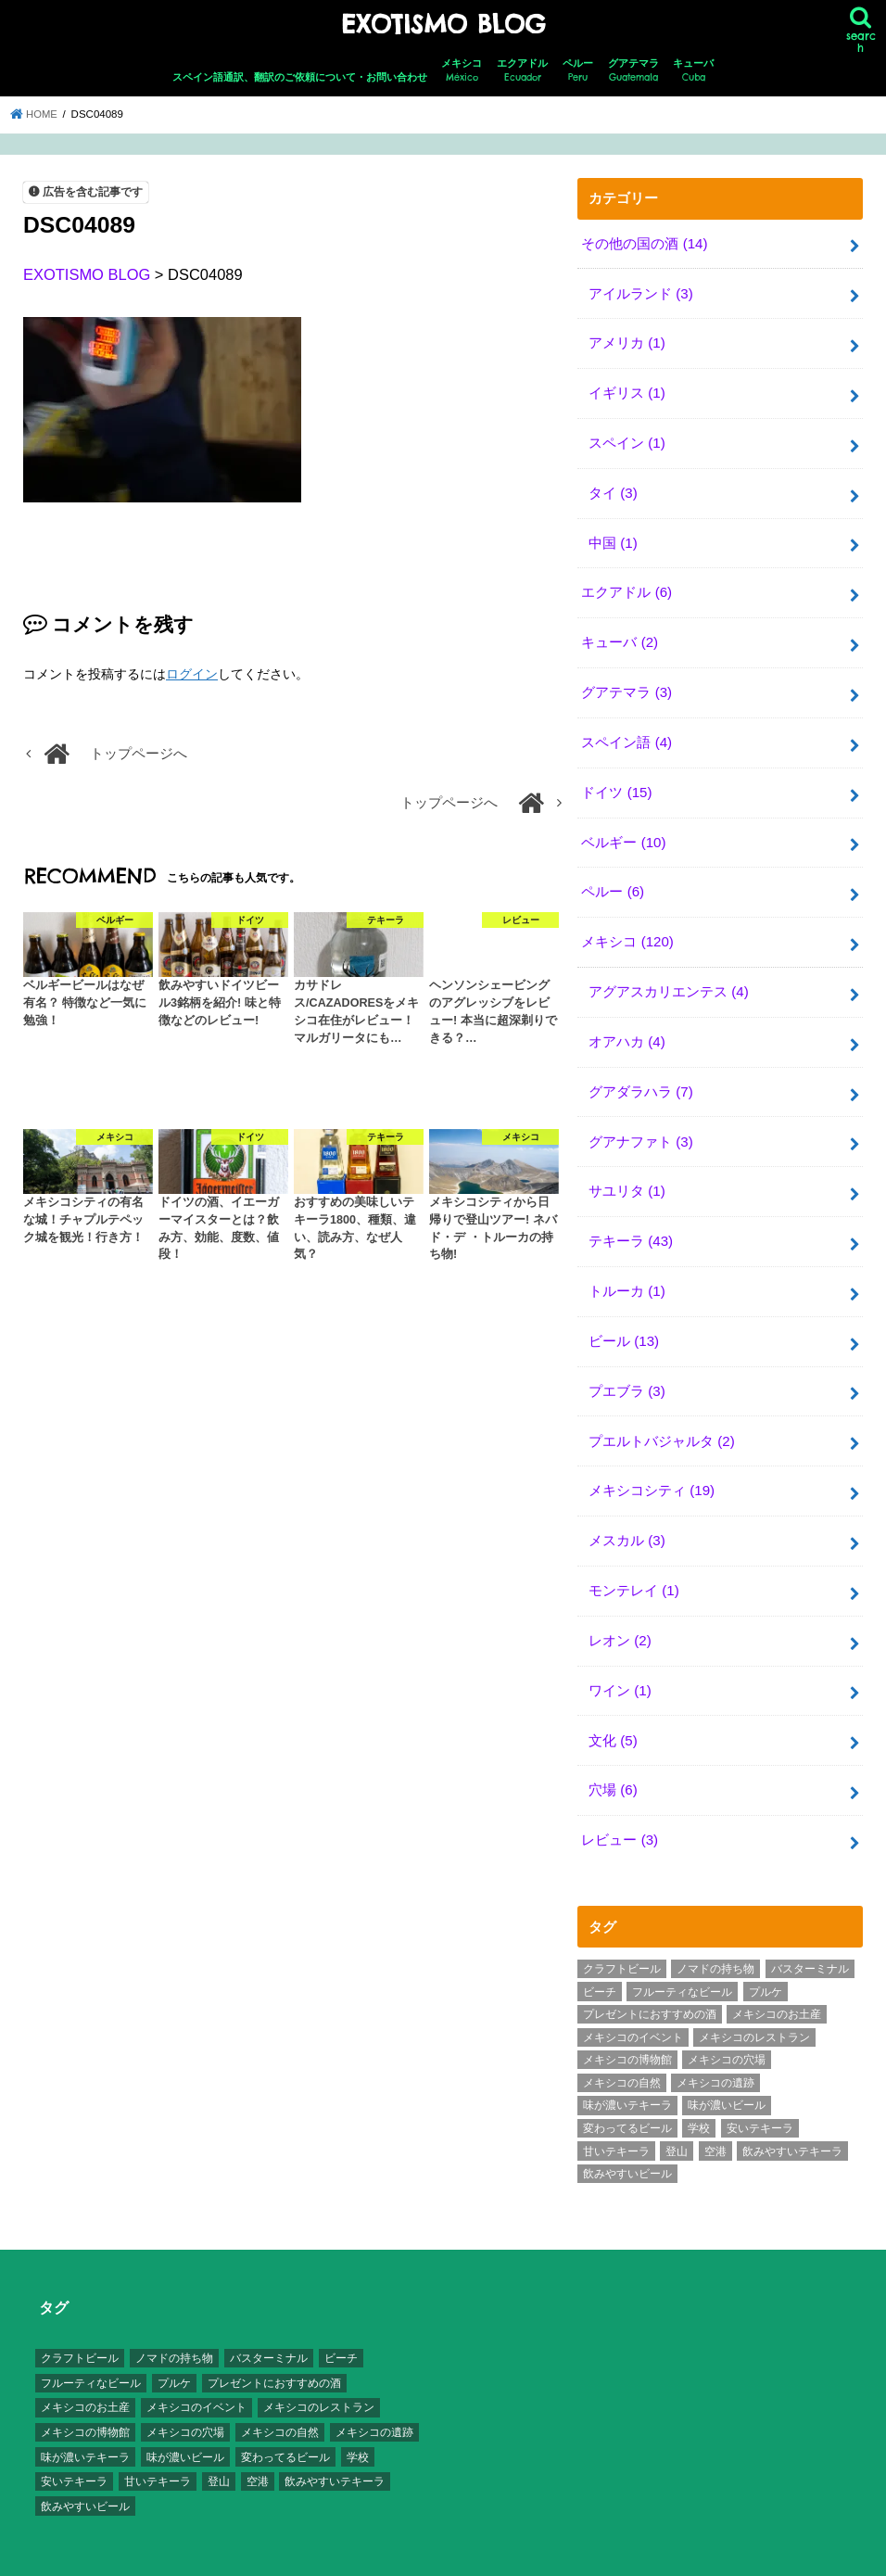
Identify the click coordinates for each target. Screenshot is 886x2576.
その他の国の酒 (644, 242)
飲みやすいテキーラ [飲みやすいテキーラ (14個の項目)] (792, 2120)
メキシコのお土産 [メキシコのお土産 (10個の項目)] (776, 1984)
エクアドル (522, 70)
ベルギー (623, 830)
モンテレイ (633, 1565)
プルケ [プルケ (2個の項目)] (765, 1961)
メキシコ (461, 70)
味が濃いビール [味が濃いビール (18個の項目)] (727, 2075)
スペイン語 (626, 732)
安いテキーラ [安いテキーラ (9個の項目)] (760, 2098)
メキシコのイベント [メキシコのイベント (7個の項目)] (633, 2006)
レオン (620, 1614)
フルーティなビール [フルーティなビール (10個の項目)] (682, 1961)
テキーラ (631, 1222)
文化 (613, 1713)
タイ (613, 486)
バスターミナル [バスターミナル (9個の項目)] (810, 1939)
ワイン (620, 1663)
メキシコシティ (652, 1467)
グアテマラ (633, 70)
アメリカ (626, 340)
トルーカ (626, 1271)
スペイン (626, 438)
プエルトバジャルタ (661, 1418)
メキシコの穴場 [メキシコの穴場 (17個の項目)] (727, 2030)
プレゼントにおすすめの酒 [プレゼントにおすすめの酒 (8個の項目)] (649, 1984)
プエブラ (626, 1369)
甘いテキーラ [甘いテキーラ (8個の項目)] (616, 2120)
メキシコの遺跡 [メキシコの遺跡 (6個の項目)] (715, 2053)
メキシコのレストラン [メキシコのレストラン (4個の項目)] (754, 2006)
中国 (613, 535)
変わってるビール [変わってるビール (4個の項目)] (627, 2098)
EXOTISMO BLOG (443, 23)
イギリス (626, 389)
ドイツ (616, 781)
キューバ (693, 70)
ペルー (578, 70)
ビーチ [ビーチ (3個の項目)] (599, 1961)
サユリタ (626, 1173)
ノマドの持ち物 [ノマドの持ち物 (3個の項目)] (715, 1939)
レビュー (619, 1811)
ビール (624, 1320)
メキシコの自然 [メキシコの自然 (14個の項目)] (622, 2053)
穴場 (613, 1762)
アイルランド (640, 291)
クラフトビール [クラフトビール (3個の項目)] (622, 1939)
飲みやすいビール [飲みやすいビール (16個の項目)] (627, 2144)
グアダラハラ (640, 1075)
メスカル (626, 1516)
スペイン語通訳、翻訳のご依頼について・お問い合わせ (299, 76)
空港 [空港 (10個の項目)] (715, 2120)
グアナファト (640, 1124)
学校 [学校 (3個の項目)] (699, 2098)
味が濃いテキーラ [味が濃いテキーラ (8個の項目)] (627, 2075)
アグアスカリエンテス (668, 977)
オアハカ (626, 1026)
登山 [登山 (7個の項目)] (676, 2120)
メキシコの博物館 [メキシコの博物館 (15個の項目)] (627, 2030)
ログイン (192, 672)
